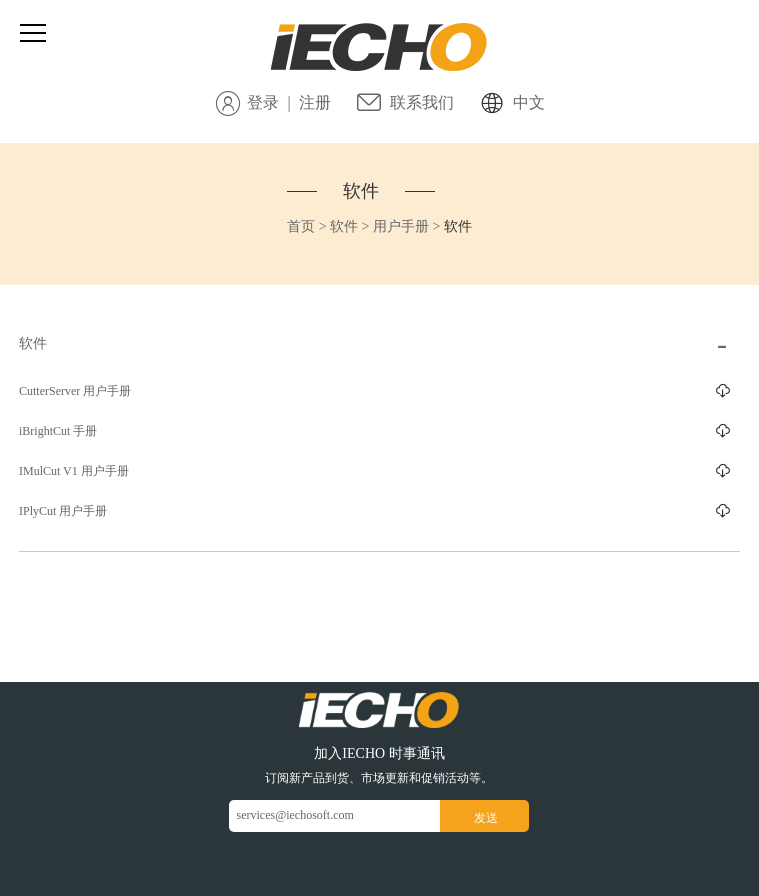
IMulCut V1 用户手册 (74, 471)
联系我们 (422, 102)
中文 (529, 102)
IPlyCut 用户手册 (63, 511)
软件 (361, 191)
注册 (315, 102)
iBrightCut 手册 (58, 431)
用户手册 (401, 226)
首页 (301, 226)
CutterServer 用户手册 (75, 391)
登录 (263, 102)
